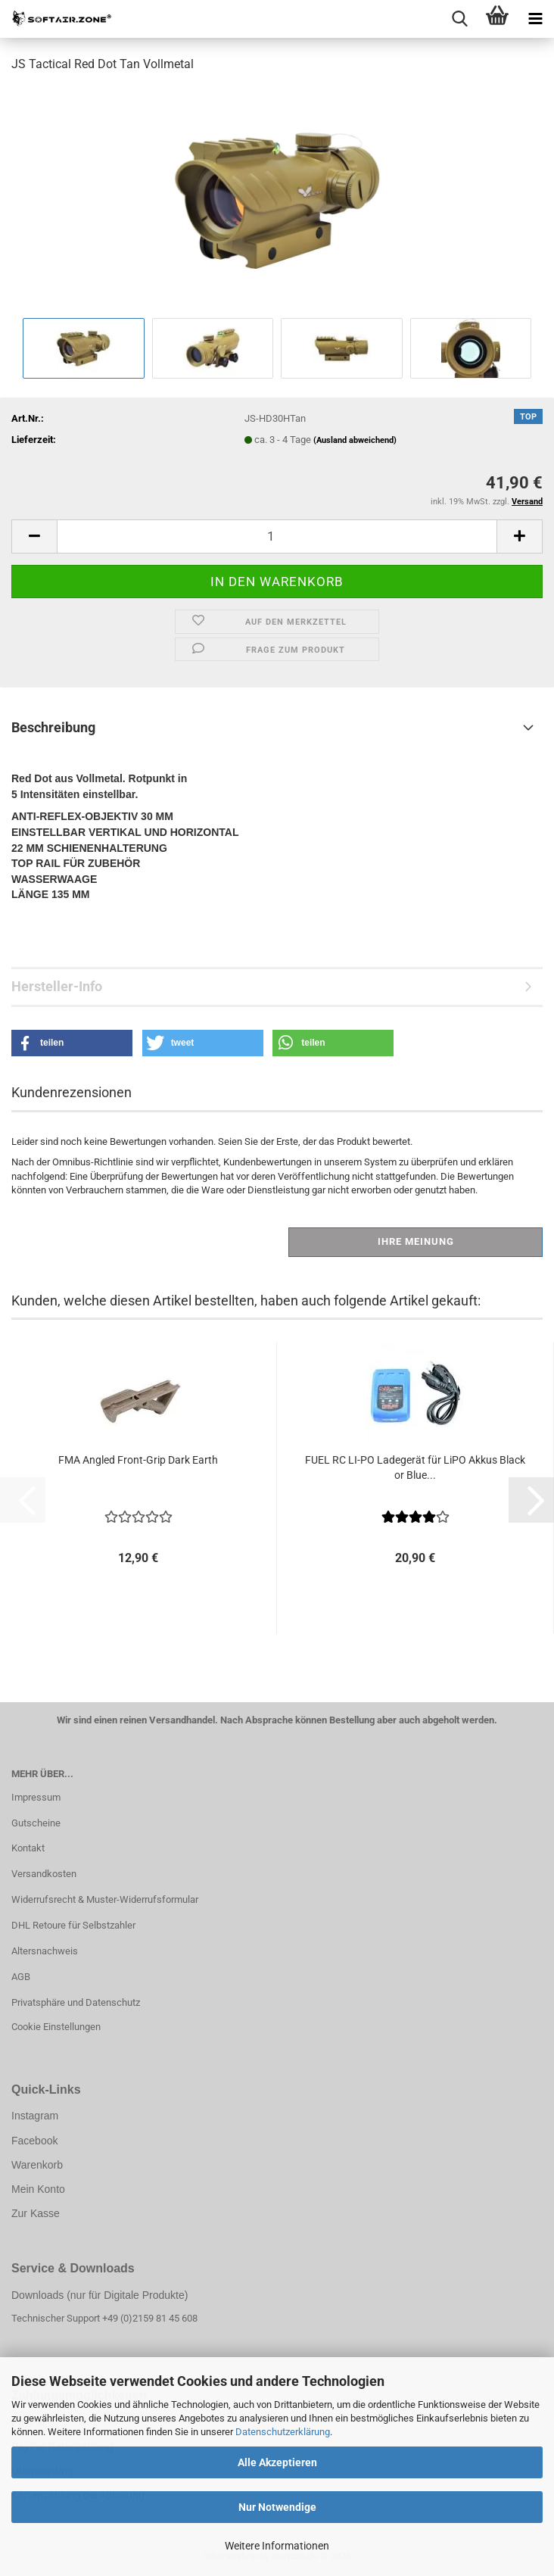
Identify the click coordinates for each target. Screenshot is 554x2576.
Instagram (34, 2116)
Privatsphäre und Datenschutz (75, 2002)
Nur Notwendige (277, 2507)
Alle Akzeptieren (277, 2462)
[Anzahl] (277, 536)
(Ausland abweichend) (355, 440)
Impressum (36, 1797)
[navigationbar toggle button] (535, 19)
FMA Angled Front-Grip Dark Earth (138, 1460)
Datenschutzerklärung (282, 2431)
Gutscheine (36, 1823)
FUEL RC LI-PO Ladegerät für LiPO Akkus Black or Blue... (415, 1467)
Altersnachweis (44, 1951)
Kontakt (28, 1848)
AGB (20, 1976)
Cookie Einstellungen (56, 2026)
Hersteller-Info (56, 986)
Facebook (34, 2141)
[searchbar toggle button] (459, 19)
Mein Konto (38, 2189)
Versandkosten (43, 1873)
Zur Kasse (35, 2213)
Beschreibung (53, 727)
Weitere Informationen (277, 2546)
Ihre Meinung (416, 1241)
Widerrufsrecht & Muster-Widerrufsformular (104, 1899)
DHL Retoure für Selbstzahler (73, 1925)
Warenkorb (37, 2165)
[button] (34, 536)
